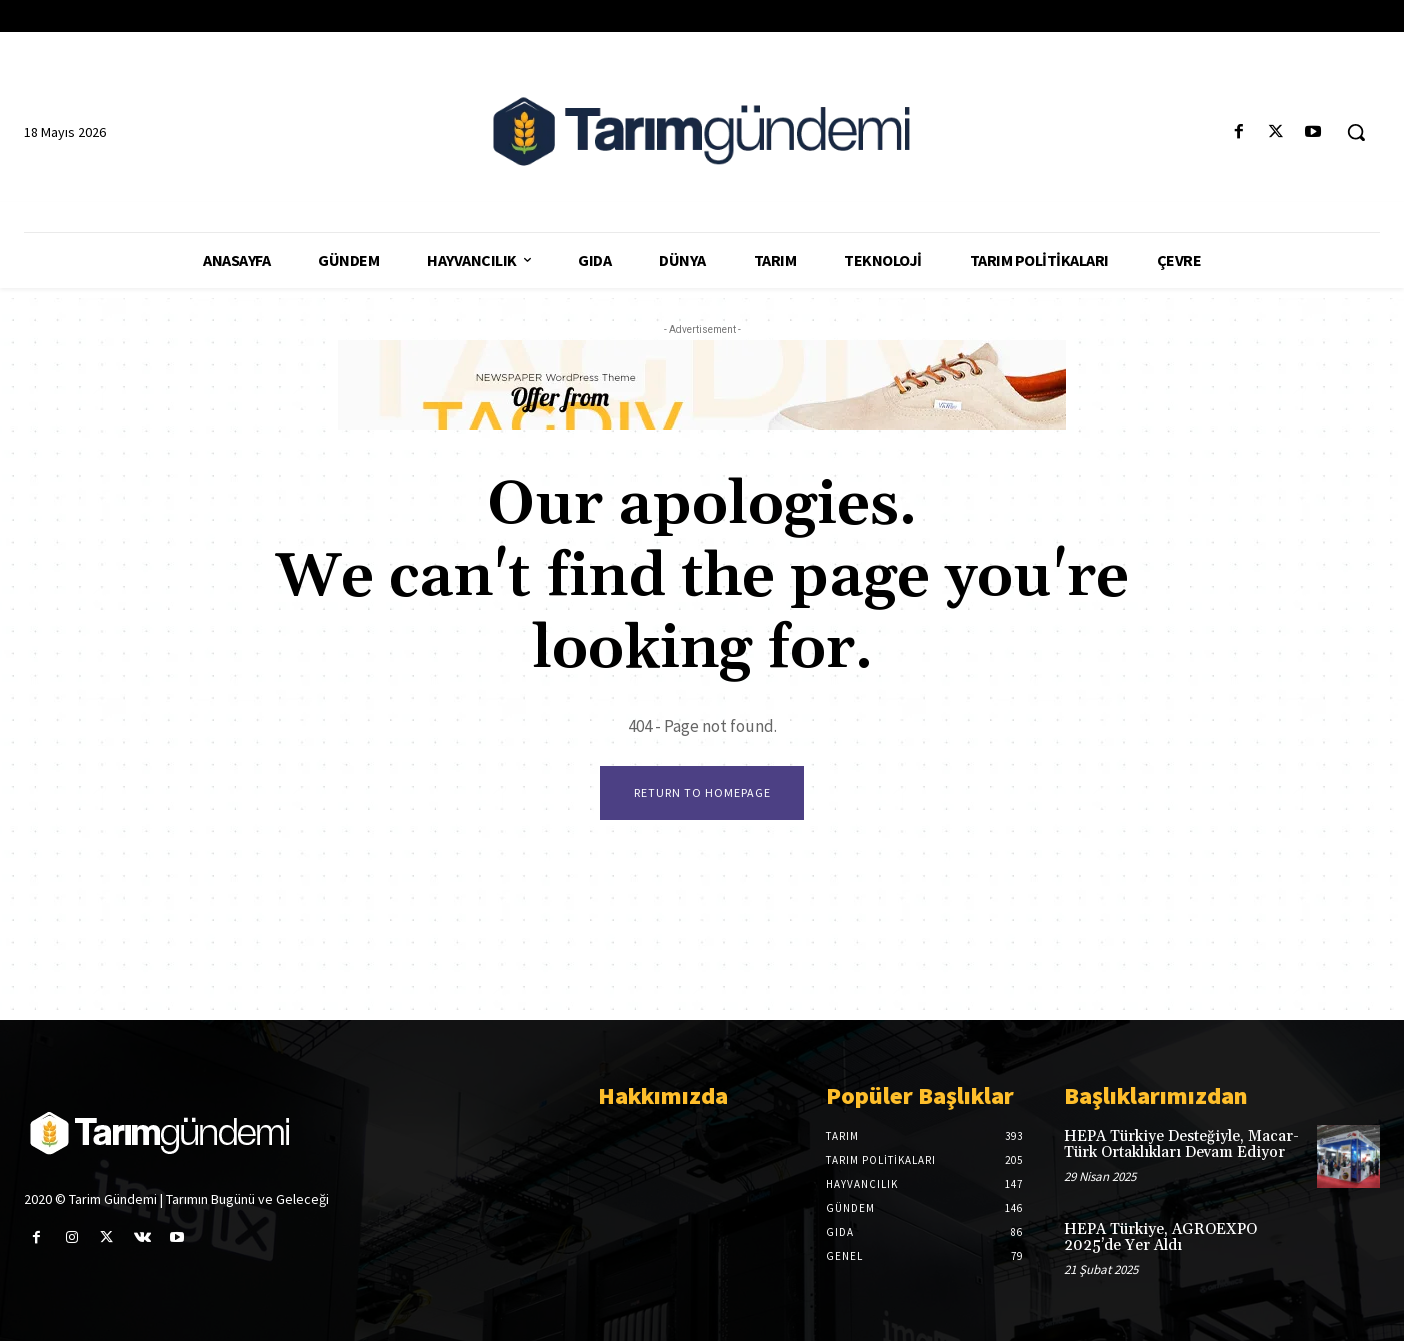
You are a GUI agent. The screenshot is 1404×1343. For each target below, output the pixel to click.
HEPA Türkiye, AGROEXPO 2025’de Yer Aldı (1160, 1240)
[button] (1356, 132)
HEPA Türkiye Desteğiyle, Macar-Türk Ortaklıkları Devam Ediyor (1181, 1146)
